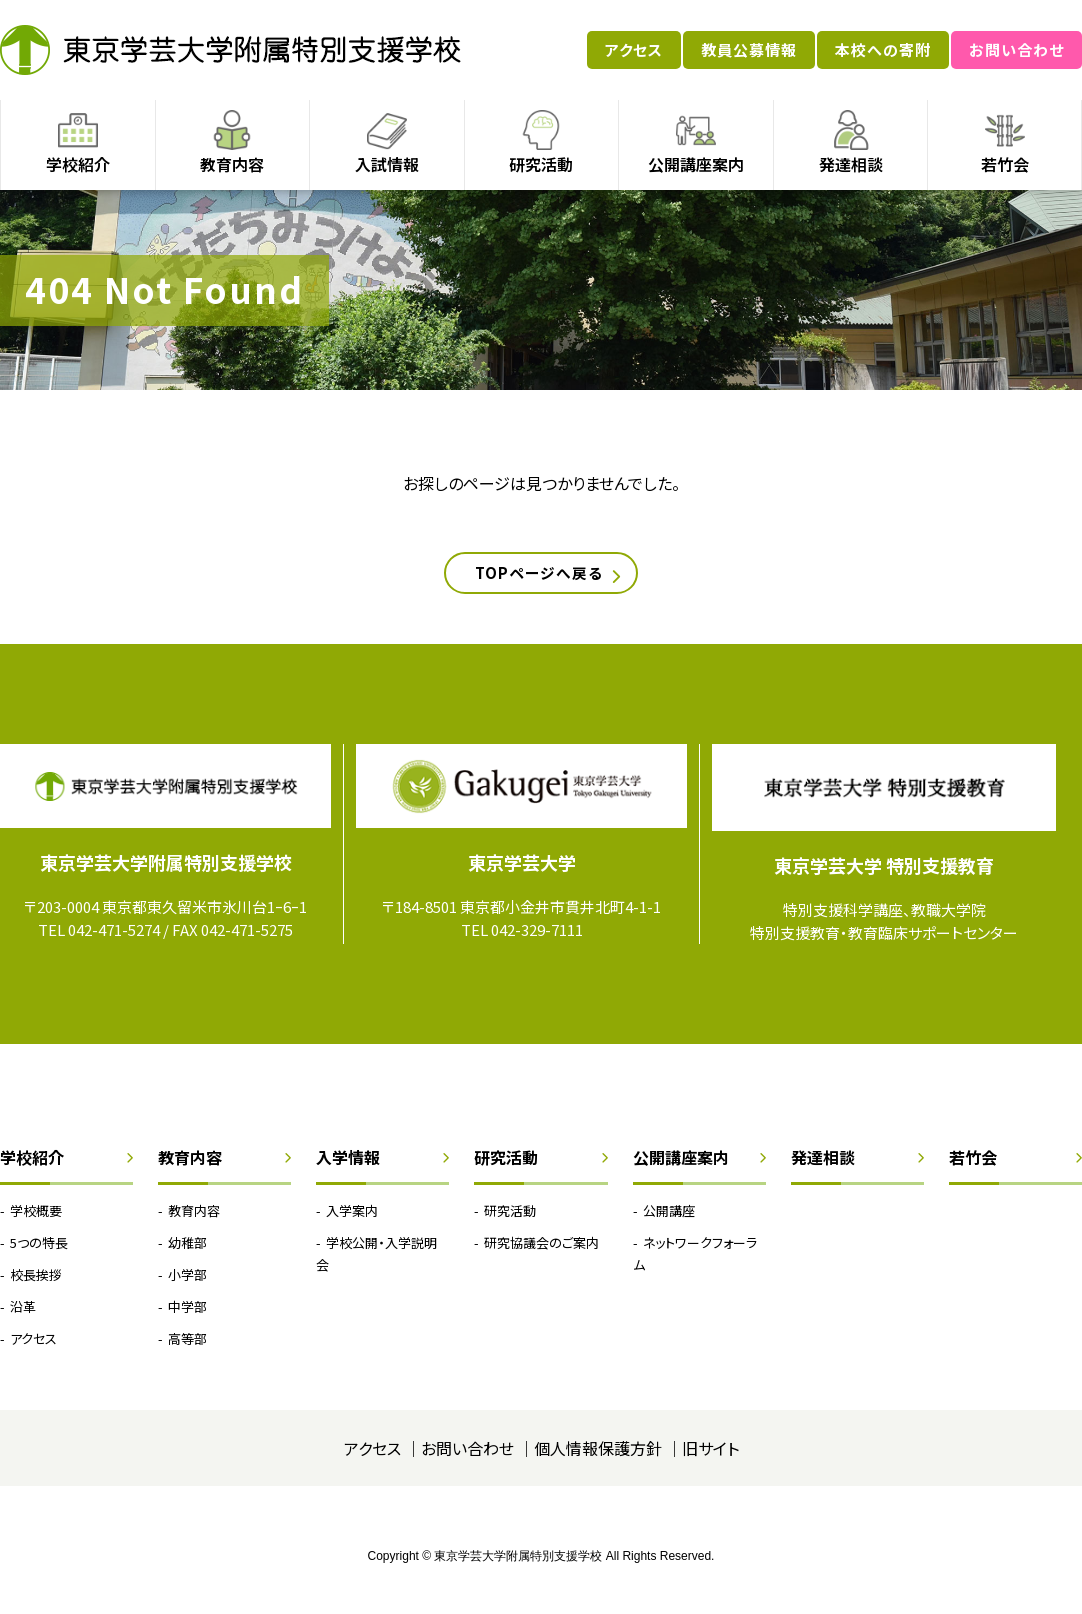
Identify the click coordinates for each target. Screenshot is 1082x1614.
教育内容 (232, 164)
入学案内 (352, 1218)
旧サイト (710, 1456)
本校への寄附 (883, 49)
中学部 (187, 1314)
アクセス (634, 49)
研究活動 (541, 164)
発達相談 (851, 164)
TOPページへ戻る (536, 577)
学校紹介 (78, 164)
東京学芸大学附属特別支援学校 (230, 50)
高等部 (187, 1346)
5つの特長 (39, 1250)
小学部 (187, 1282)
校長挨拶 (36, 1282)
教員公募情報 (749, 49)
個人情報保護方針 (598, 1456)
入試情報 (387, 164)
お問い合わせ (1016, 49)
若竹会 (1005, 164)
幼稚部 (187, 1250)
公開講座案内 (696, 164)
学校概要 (36, 1218)
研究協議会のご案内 (541, 1250)
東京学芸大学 (522, 870)
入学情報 (348, 1165)
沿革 (23, 1314)
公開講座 (669, 1218)
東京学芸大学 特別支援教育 (884, 873)
